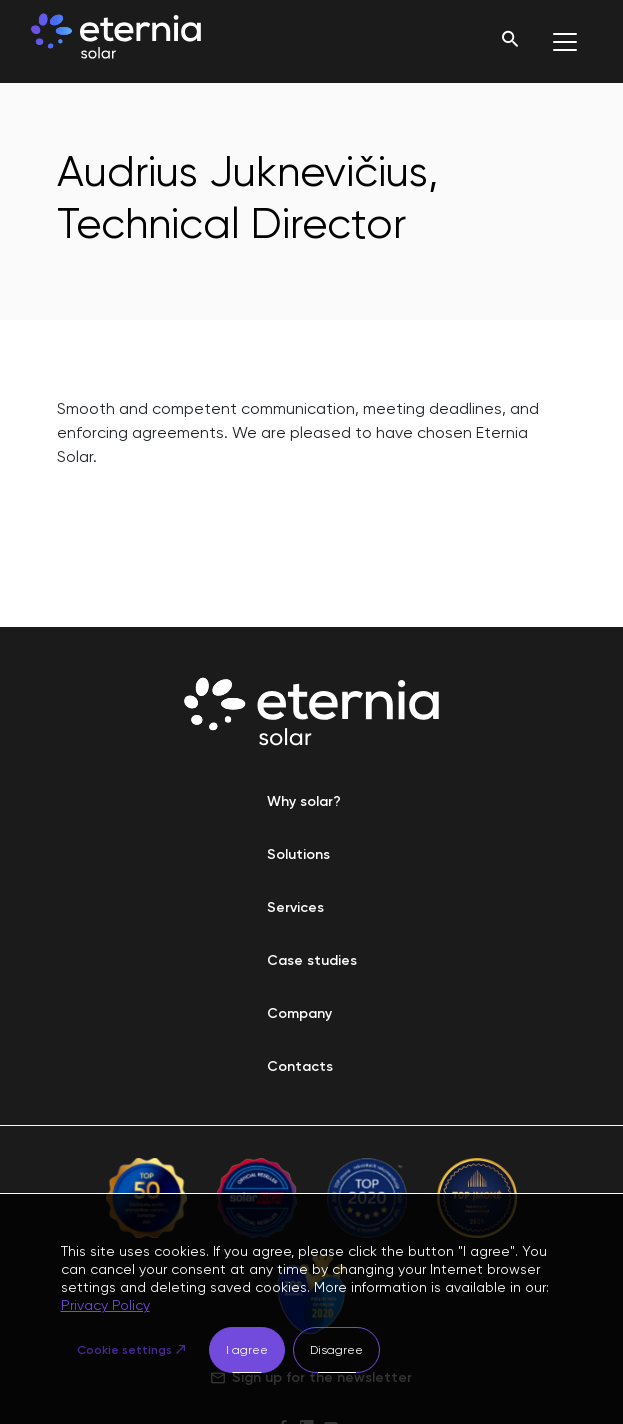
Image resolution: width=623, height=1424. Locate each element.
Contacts (300, 1066)
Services (295, 907)
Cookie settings (124, 1350)
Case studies (312, 960)
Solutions (298, 854)
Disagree (336, 1350)
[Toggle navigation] (565, 42)
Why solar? (304, 801)
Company (299, 1013)
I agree (247, 1350)
